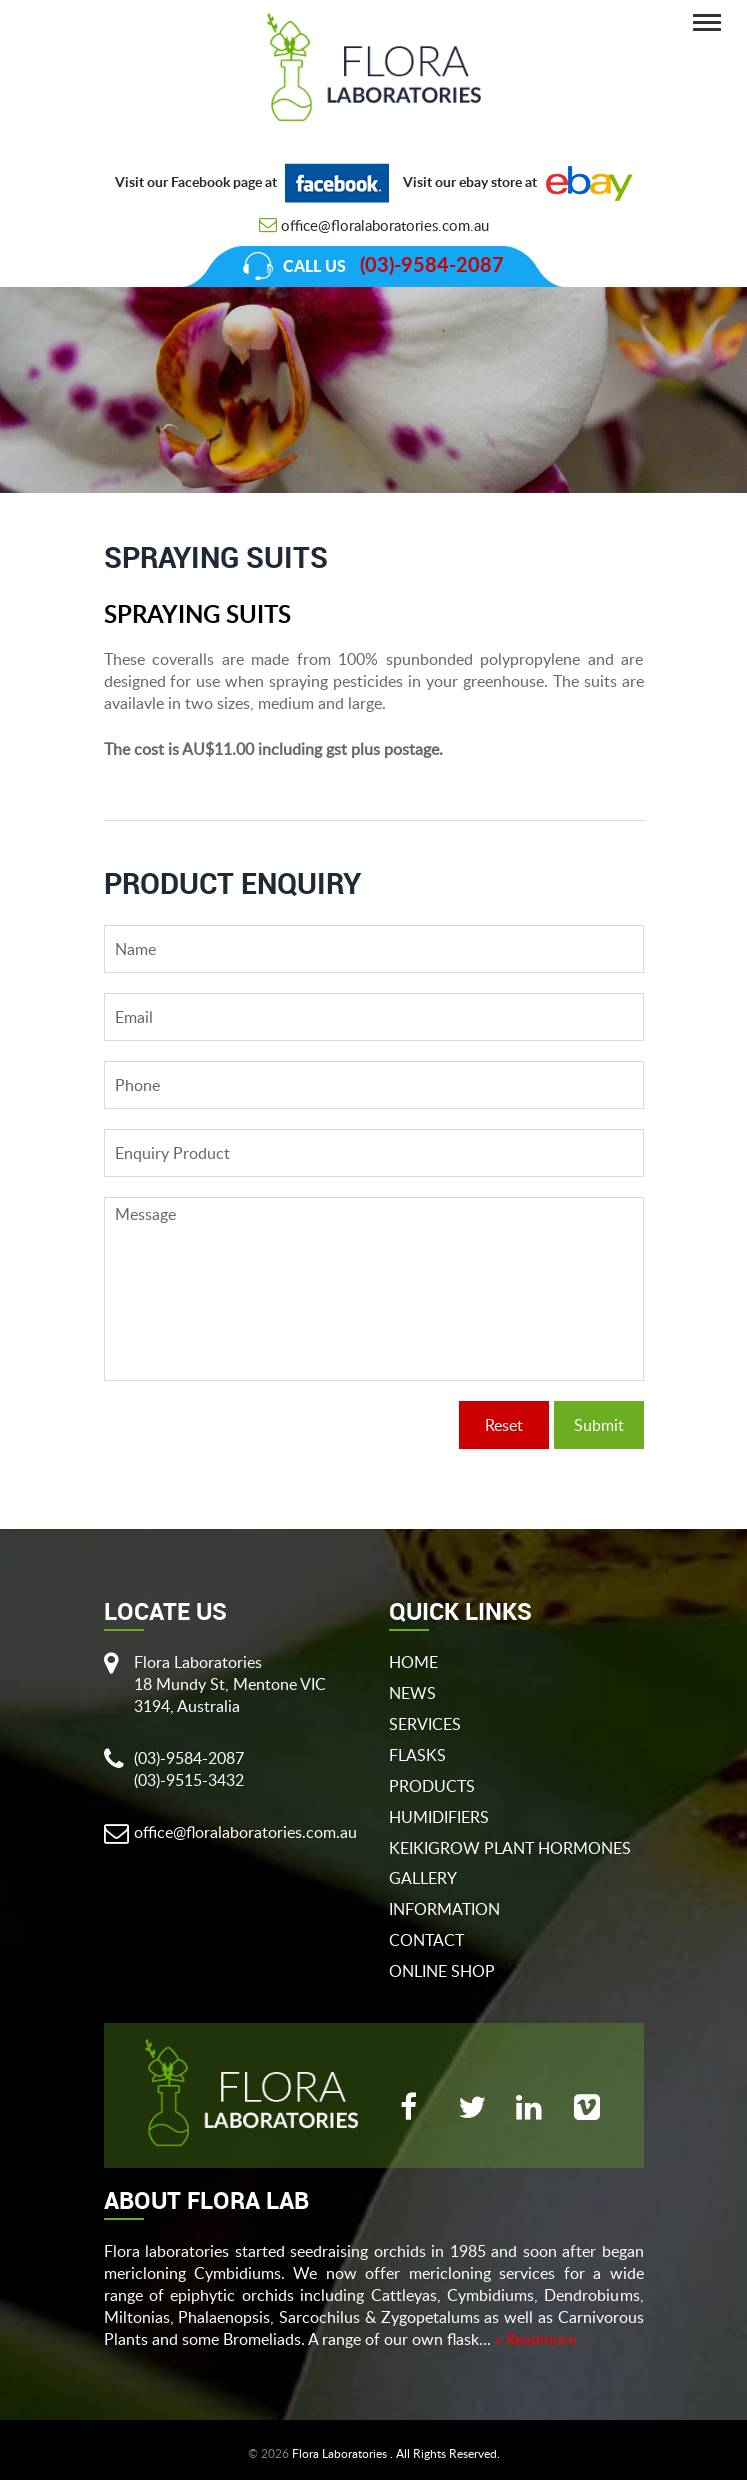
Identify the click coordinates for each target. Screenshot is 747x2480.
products (432, 1786)
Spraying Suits (593, 517)
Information (444, 1909)
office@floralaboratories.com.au (385, 225)
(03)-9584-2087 (432, 266)
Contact (426, 1940)
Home (413, 1662)
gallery (423, 1878)
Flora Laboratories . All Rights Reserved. (396, 2454)
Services (425, 1724)
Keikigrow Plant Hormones (510, 1848)
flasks (417, 1755)
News (412, 1693)
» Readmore (535, 2339)
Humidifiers (439, 1817)
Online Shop (442, 1971)
